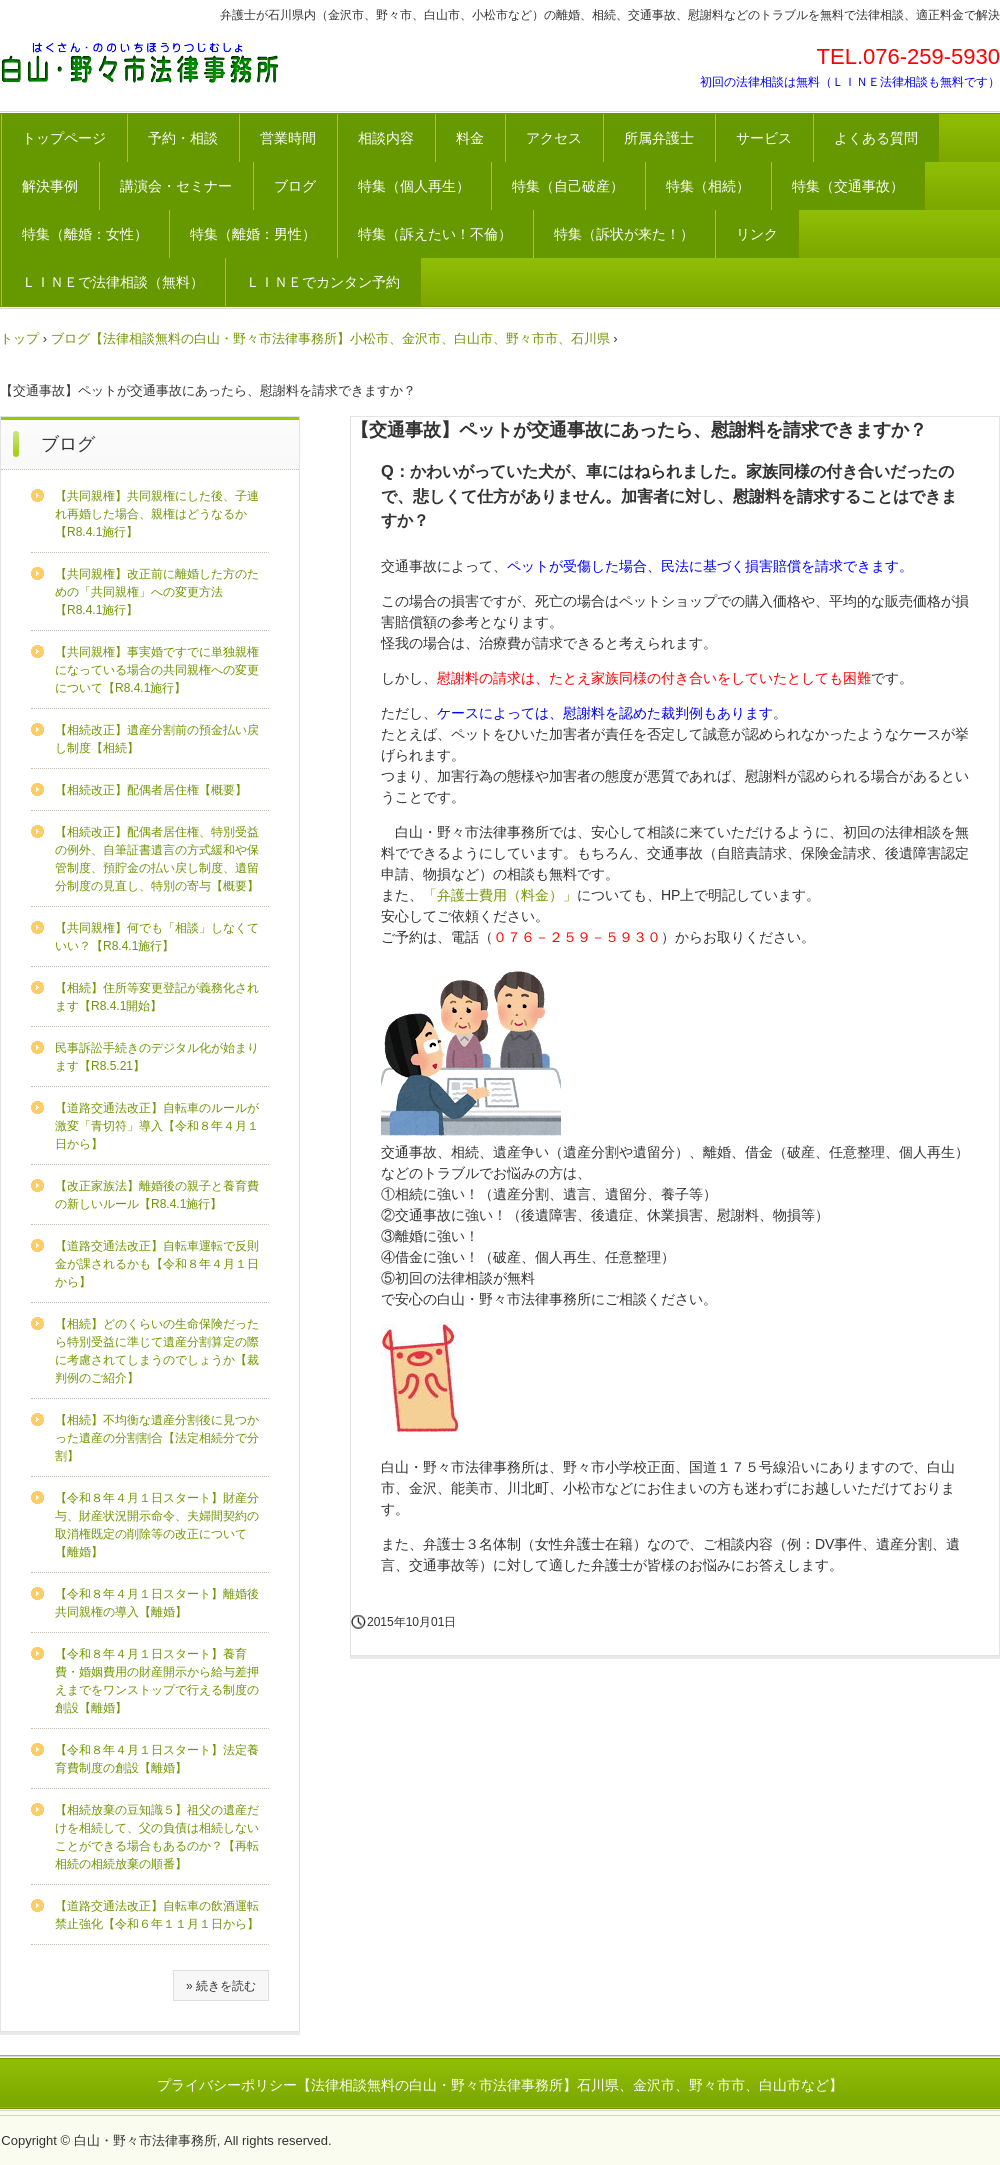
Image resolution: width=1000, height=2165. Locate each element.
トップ (19, 338)
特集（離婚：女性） (85, 234)
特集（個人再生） (414, 186)
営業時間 (288, 138)
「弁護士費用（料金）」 (500, 895)
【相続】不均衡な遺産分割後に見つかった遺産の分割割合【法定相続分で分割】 (157, 1438)
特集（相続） (708, 186)
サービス (764, 138)
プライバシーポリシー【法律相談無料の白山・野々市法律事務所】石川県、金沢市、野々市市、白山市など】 (500, 2085)
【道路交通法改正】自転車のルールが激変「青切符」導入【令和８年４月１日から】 (157, 1126)
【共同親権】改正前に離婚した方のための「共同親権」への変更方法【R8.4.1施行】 (157, 592)
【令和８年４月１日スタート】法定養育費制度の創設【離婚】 (157, 1759)
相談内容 (386, 138)
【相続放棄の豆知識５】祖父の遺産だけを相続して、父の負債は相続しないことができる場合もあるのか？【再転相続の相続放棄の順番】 (157, 1837)
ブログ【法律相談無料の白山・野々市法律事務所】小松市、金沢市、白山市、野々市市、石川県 (330, 338)
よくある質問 (876, 138)
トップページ (64, 138)
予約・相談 (183, 138)
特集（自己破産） (568, 186)
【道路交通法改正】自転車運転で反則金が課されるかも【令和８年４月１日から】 (157, 1264)
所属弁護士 (659, 138)
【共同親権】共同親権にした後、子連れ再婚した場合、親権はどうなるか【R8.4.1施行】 (157, 514)
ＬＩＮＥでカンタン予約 (323, 282)
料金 (470, 138)
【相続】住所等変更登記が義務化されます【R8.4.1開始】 (157, 997)
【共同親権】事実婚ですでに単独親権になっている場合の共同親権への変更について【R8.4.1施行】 (157, 670)
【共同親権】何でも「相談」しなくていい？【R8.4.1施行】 (157, 937)
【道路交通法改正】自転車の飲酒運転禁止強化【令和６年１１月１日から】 (157, 1915)
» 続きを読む (221, 1986)
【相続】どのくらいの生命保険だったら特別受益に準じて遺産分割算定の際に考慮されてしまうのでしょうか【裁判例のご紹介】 (157, 1351)
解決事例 (50, 186)
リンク (757, 234)
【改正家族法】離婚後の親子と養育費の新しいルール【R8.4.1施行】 (157, 1195)
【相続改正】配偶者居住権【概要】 (151, 790)
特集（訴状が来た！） (624, 234)
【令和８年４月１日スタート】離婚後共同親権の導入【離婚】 (157, 1603)
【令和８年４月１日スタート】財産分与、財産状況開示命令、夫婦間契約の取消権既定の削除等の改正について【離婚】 (157, 1525)
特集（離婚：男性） (253, 234)
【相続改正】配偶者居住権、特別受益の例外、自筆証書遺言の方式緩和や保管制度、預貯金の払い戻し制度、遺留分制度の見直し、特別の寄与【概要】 (157, 859)
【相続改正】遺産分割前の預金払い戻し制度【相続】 (157, 739)
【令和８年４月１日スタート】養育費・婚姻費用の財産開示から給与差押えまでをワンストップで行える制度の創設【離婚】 (157, 1681)
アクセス (554, 138)
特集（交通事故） (848, 186)
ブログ (295, 186)
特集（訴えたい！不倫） (435, 234)
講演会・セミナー (176, 186)
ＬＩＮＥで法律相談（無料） (113, 282)
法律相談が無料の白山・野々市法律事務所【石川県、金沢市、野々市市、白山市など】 (139, 63)
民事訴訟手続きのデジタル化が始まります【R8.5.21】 (157, 1057)
